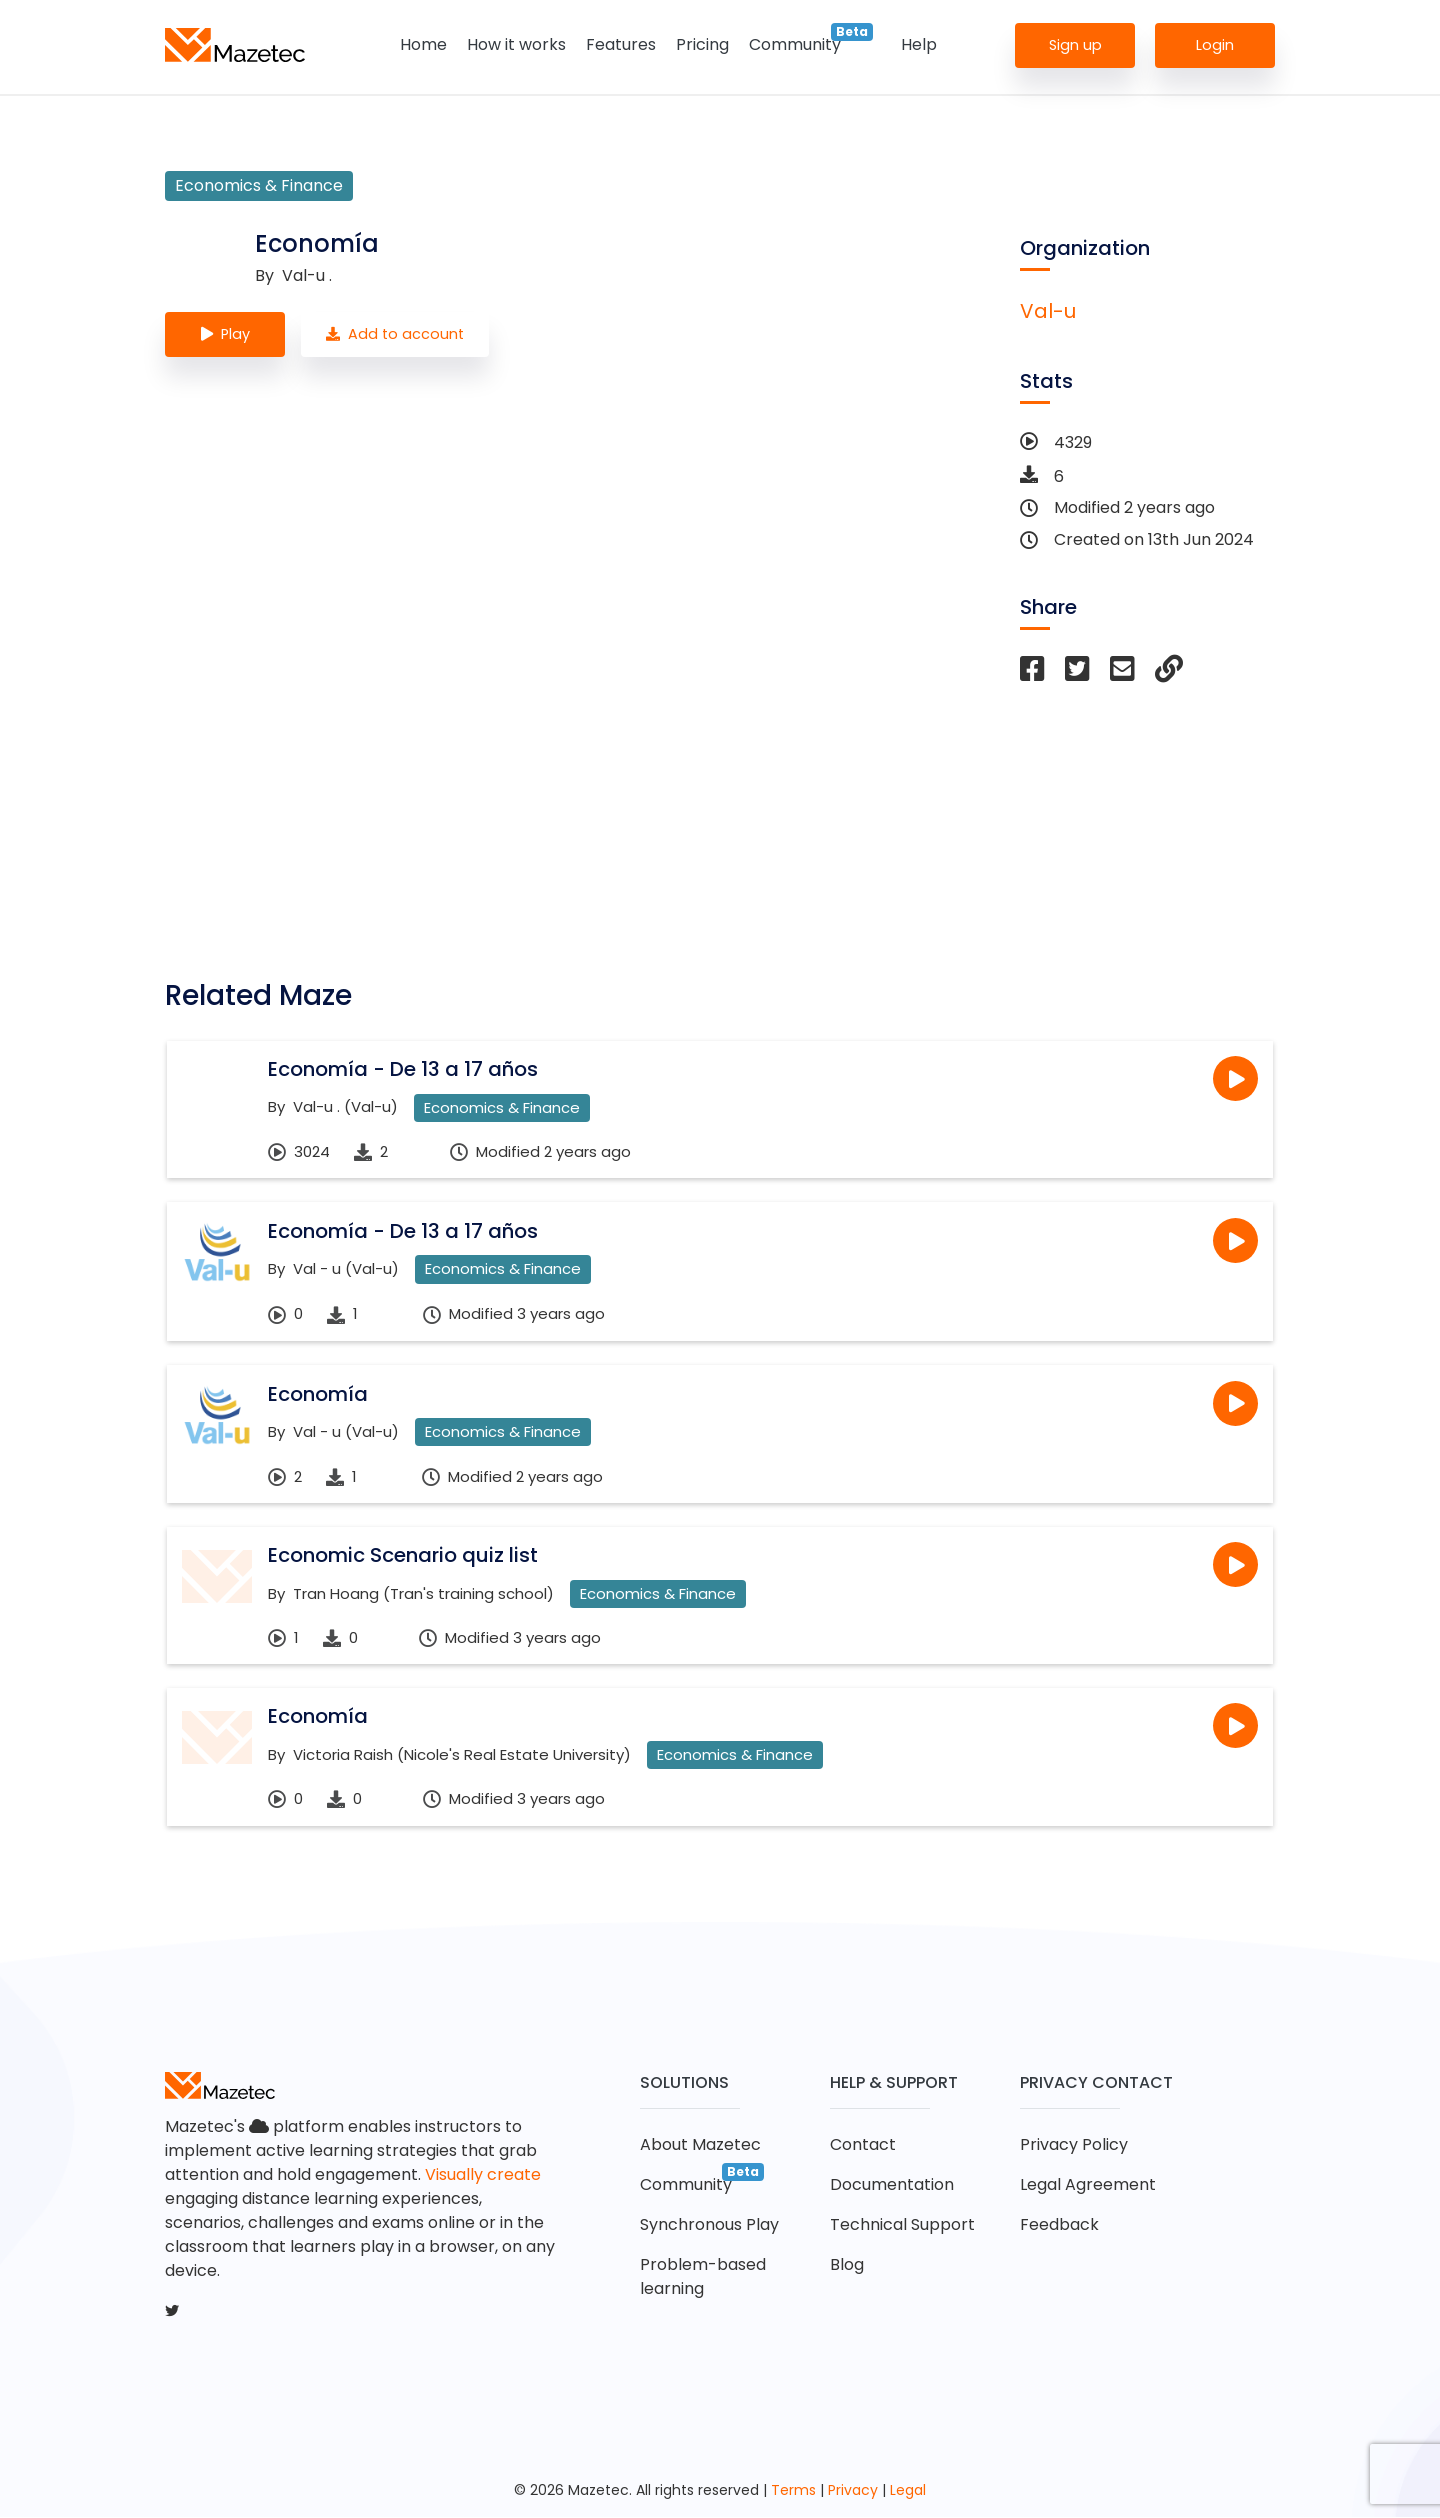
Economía (318, 1394)
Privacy (853, 2491)
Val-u (1048, 311)
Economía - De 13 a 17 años (403, 1069)
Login (1215, 44)
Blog (847, 2265)
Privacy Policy (1074, 2145)
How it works (516, 44)
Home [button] (423, 44)
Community (795, 44)
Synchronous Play (709, 2225)
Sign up (1075, 44)
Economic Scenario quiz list (403, 1556)
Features (621, 44)
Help (919, 44)
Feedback (1059, 2225)
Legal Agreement (1088, 2185)
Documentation (892, 2185)
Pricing (702, 44)
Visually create (483, 2175)
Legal (908, 2491)
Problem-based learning (703, 2277)
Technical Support (902, 2225)
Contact (863, 2145)
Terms (793, 2491)
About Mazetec (700, 2145)
